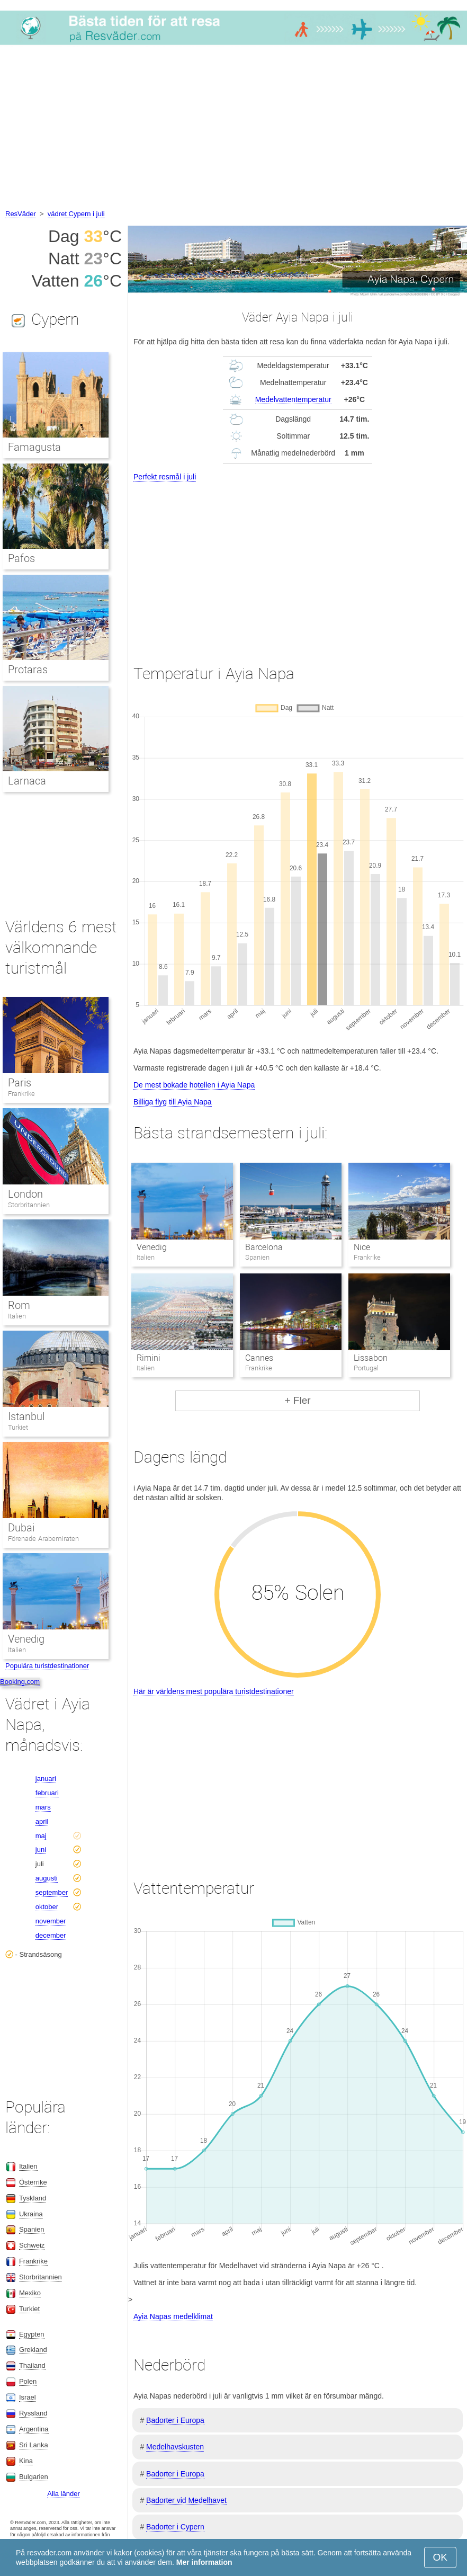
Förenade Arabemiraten (43, 1539)
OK (440, 2557)
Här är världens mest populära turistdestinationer (213, 1691)
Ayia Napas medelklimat (173, 2316)
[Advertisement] (233, 129)
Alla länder (63, 2494)
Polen (28, 2381)
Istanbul (26, 1416)
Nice (362, 1247)
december (50, 1935)
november (50, 1921)
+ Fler (297, 1400)
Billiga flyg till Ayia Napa (172, 1102)
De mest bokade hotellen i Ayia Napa (194, 1085)
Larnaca (27, 780)
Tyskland (32, 2198)
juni (40, 1849)
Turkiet (18, 1427)
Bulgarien (33, 2477)
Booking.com (20, 1682)
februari (47, 1793)
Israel (27, 2397)
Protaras (28, 669)
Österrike (33, 2182)
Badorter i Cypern (175, 2526)
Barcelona (264, 1247)
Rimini (148, 1358)
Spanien (31, 2229)
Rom (19, 1305)
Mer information (204, 2562)
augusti (46, 1878)
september (51, 1892)
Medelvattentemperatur (293, 399)
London (25, 1194)
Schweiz (31, 2245)
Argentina (34, 2429)
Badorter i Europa (175, 2420)
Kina (26, 2461)
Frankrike (21, 1094)
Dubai (21, 1527)
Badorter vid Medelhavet (186, 2500)
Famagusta (34, 447)
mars (43, 1807)
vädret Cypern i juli (76, 214)
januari (45, 1778)
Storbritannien (29, 1205)
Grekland (33, 2350)
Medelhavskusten (175, 2447)
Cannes (259, 1358)
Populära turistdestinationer (47, 1666)
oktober (46, 1907)
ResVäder (20, 214)
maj (41, 1836)
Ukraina (31, 2214)
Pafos (21, 558)
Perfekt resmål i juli (164, 477)
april (42, 1821)
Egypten (31, 2334)
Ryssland (33, 2413)
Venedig (152, 1247)
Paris (19, 1082)
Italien (17, 1316)
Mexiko (30, 2293)
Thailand (32, 2365)
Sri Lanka (33, 2445)
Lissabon (371, 1358)
